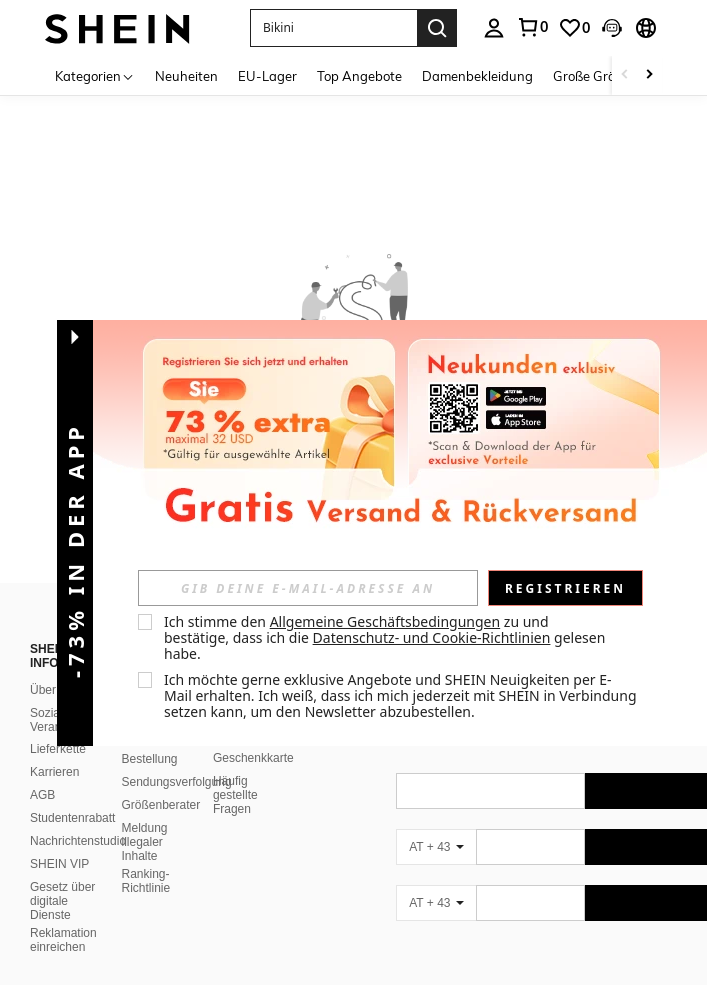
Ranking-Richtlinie (145, 881)
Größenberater (160, 805)
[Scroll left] (625, 75)
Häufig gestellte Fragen (235, 795)
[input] (308, 588)
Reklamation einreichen (63, 940)
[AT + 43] (436, 847)
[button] (333, 28)
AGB (42, 795)
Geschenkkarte (253, 758)
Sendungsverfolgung (176, 782)
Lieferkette (58, 749)
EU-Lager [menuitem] (267, 76)
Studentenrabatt (72, 818)
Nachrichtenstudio (78, 841)
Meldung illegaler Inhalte (144, 842)
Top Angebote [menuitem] (359, 76)
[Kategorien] (95, 75)
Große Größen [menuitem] (595, 76)
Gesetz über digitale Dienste (62, 901)
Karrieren (54, 772)
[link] (532, 27)
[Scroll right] (649, 75)
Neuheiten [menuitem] (186, 76)
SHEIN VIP (59, 864)
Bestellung (149, 759)
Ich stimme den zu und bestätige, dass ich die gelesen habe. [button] (386, 637)
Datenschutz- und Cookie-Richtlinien (432, 637)
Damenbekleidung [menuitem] (477, 76)
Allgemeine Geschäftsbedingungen (385, 621)
